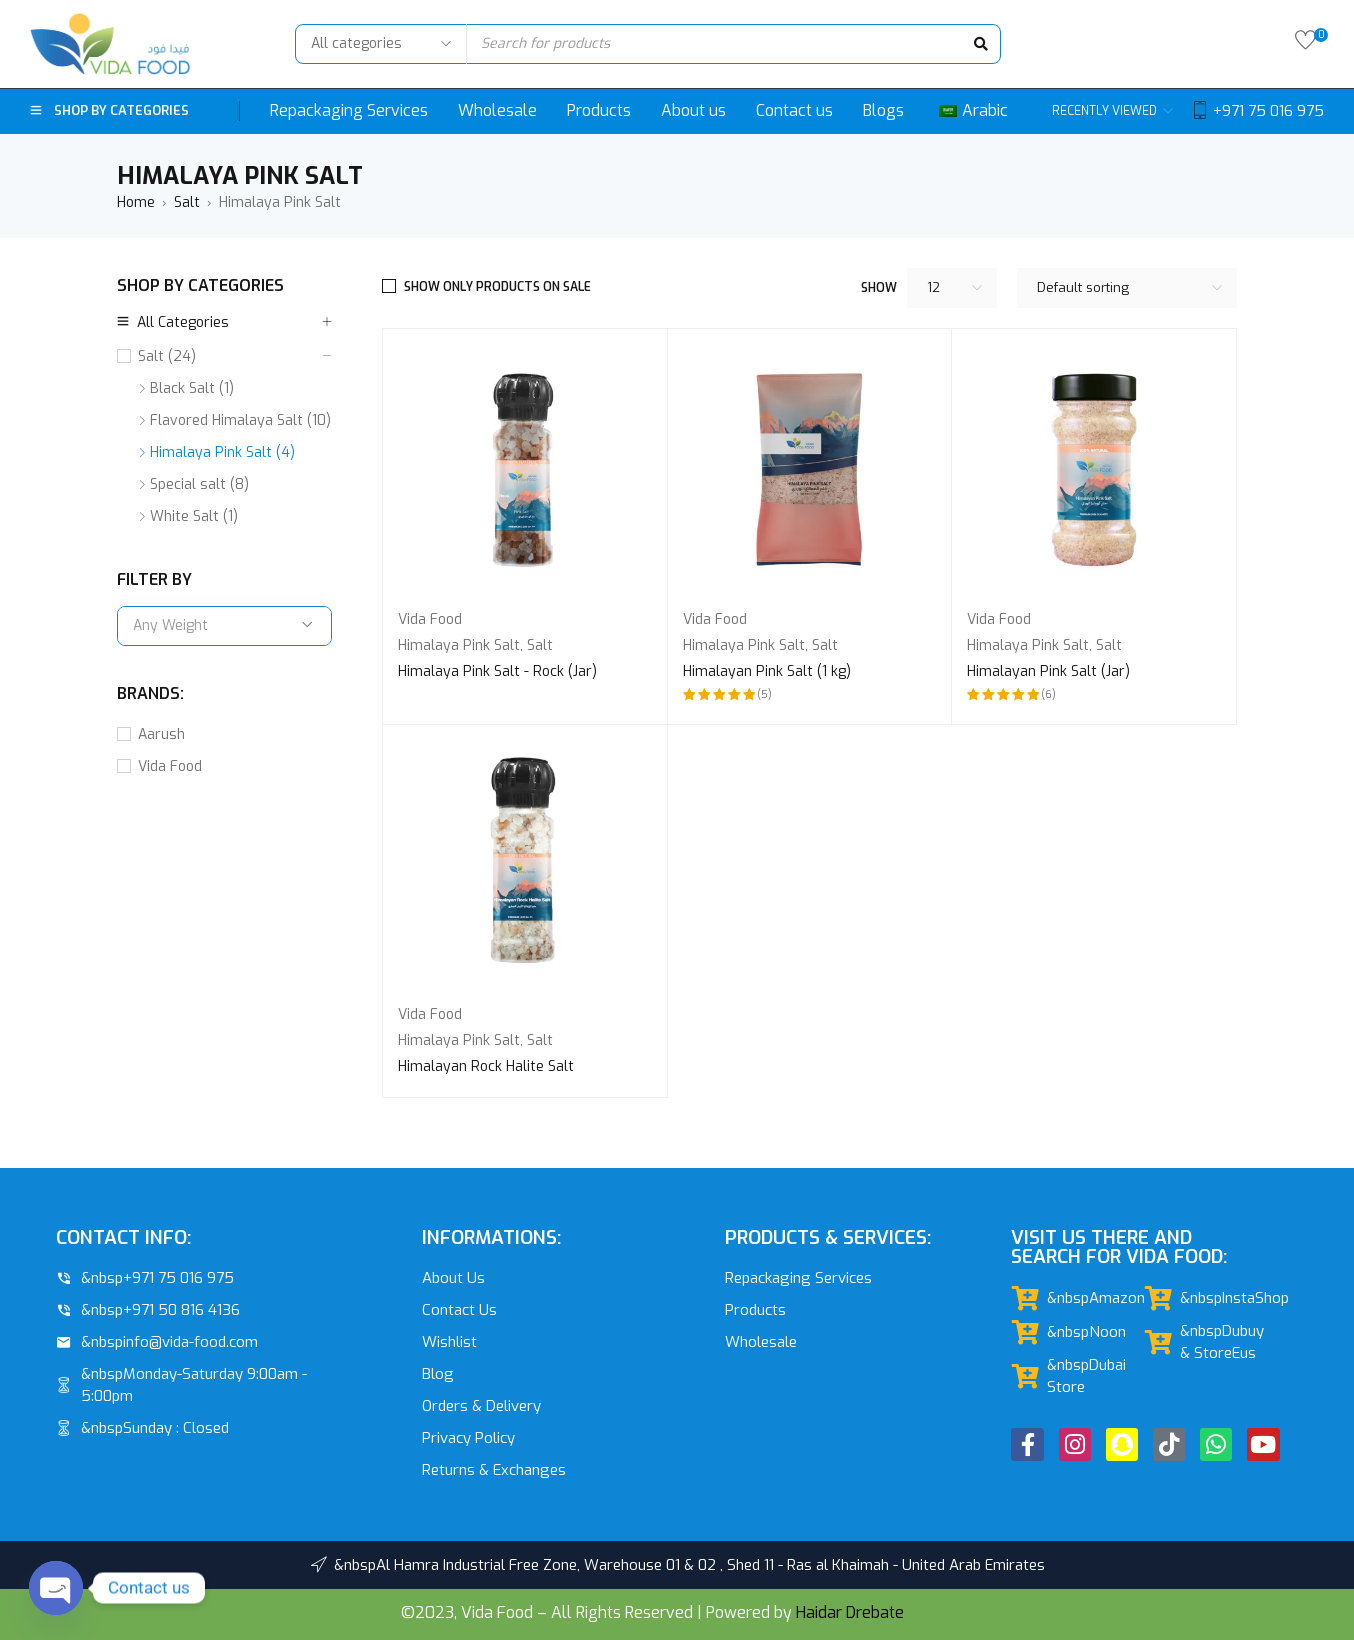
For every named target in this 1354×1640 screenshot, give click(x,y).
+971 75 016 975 (1268, 111)
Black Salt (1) (192, 388)
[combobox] (224, 626)
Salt (187, 202)
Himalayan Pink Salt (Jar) (1048, 671)
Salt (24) (167, 356)
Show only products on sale (497, 287)
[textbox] (224, 626)
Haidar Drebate (850, 1612)
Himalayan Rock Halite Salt (486, 1066)
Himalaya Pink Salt (459, 645)
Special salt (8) (199, 484)
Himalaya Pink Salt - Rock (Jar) (497, 671)
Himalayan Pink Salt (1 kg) (767, 671)
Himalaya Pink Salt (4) (222, 452)
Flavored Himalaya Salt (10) (240, 420)
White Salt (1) (194, 516)
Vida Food (170, 766)
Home (136, 202)
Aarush (161, 734)
